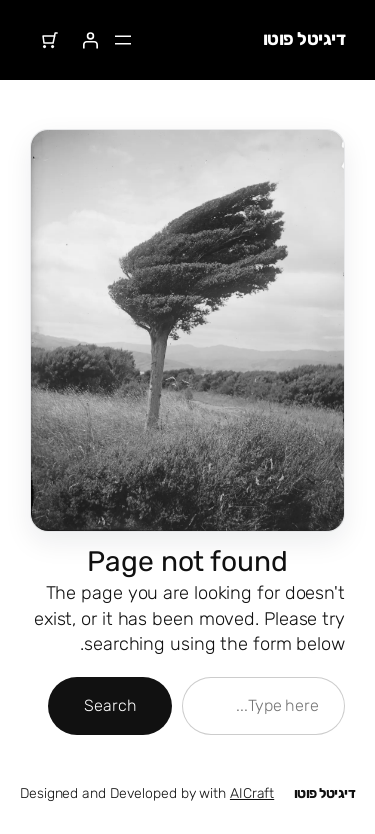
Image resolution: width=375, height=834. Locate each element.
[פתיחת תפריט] (123, 40)
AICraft (252, 793)
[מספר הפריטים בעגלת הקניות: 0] (50, 40)
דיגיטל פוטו (304, 39)
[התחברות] (90, 40)
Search (110, 705)
